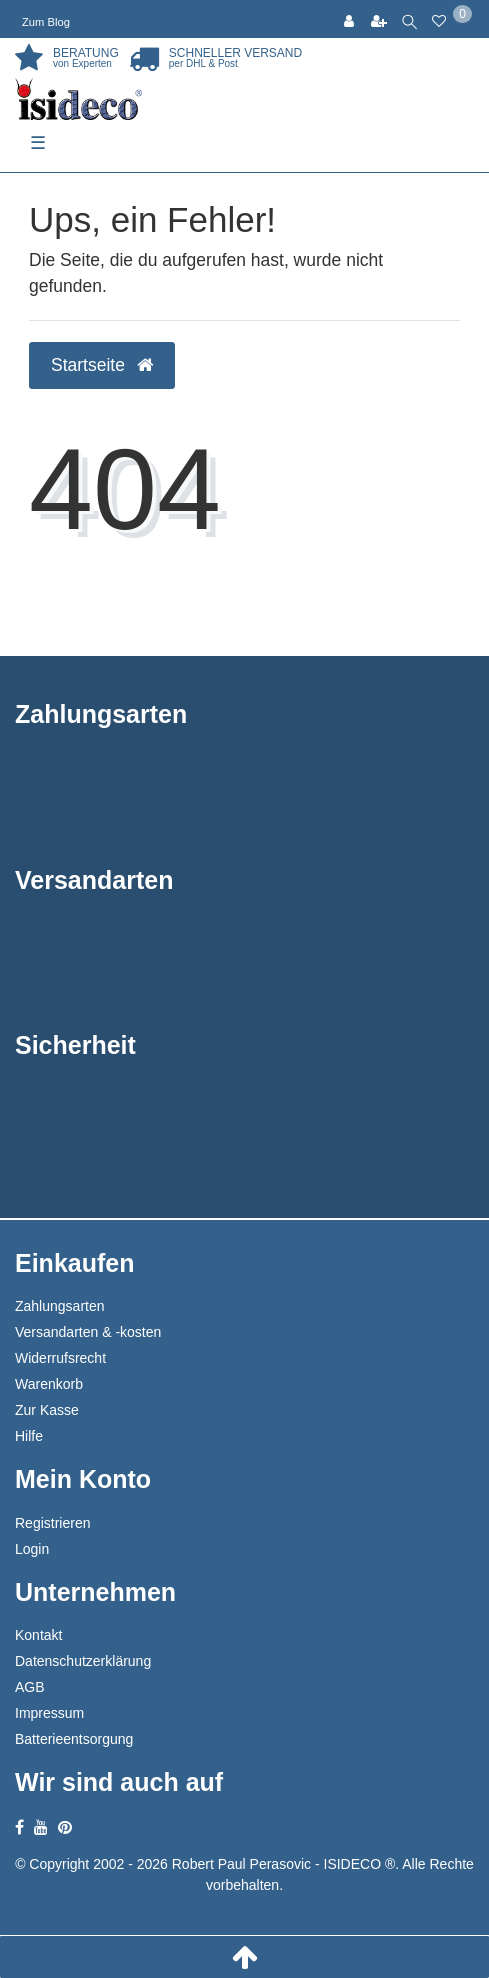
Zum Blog (46, 22)
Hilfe (29, 1436)
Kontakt (38, 1635)
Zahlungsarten (60, 1306)
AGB (30, 1687)
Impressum (49, 1713)
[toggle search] (409, 19)
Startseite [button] (102, 365)
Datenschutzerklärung (83, 1661)
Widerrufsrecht (60, 1358)
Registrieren (52, 1523)
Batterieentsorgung (74, 1739)
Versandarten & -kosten (88, 1332)
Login (32, 1549)
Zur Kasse (47, 1410)
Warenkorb (49, 1384)
